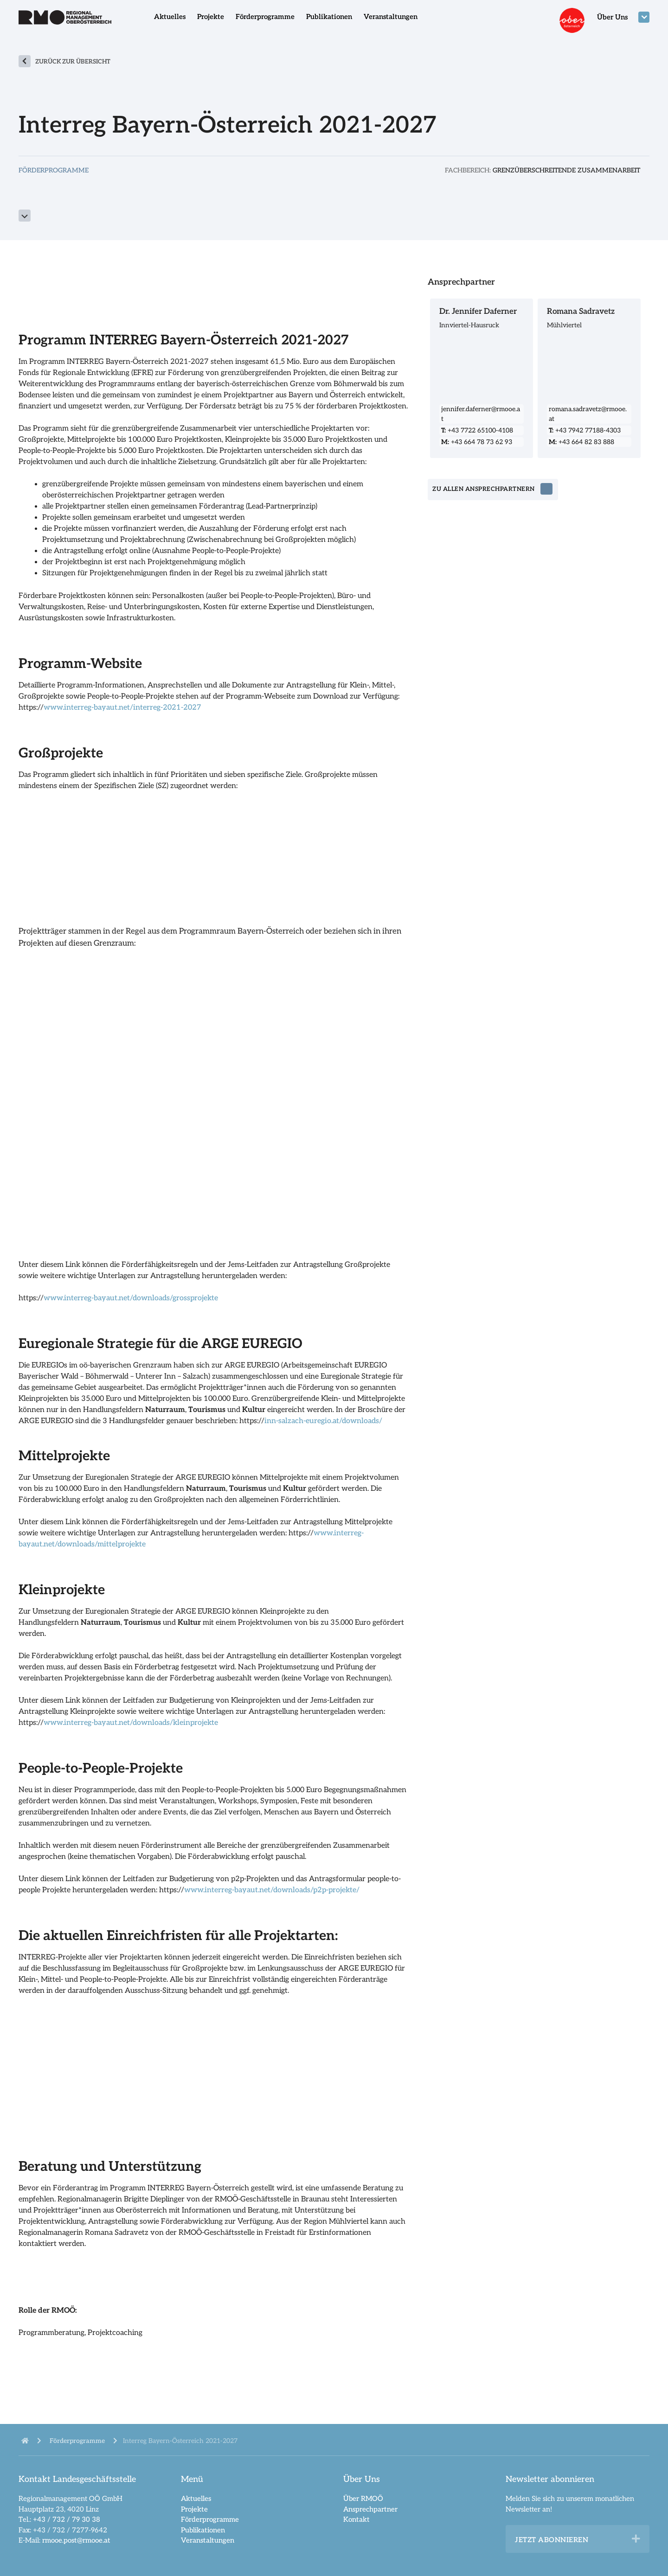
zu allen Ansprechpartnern (484, 489)
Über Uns (612, 17)
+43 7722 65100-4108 (477, 430)
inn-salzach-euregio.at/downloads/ (323, 1421)
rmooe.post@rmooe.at (76, 2540)
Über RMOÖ (363, 2498)
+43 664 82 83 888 (581, 442)
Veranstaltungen (391, 17)
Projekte (210, 17)
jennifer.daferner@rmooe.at (480, 414)
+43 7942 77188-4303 (585, 430)
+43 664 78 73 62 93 (476, 442)
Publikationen (329, 17)
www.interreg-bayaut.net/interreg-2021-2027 (122, 707)
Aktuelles (170, 17)
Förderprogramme (265, 17)
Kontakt (356, 2519)
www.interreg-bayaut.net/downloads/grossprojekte (131, 1298)
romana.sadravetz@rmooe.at (588, 414)
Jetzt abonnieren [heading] (551, 2540)
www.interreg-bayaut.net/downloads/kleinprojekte (131, 1722)
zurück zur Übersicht (72, 61)
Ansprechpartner (370, 2509)
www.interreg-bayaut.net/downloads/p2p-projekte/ (272, 1890)
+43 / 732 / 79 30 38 (66, 2519)
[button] (636, 2539)
